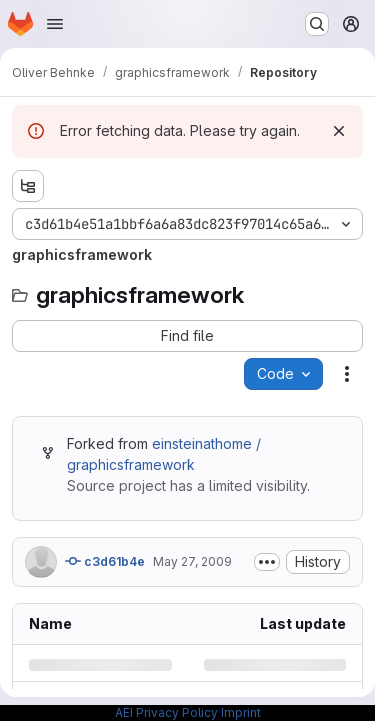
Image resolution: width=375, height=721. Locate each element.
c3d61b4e (105, 561)
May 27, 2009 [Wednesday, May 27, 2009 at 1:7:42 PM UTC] (192, 561)
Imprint (241, 712)
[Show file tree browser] (28, 186)
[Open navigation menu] (55, 24)
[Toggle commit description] (267, 562)
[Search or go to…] (317, 24)
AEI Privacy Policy (166, 712)
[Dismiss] (339, 131)
